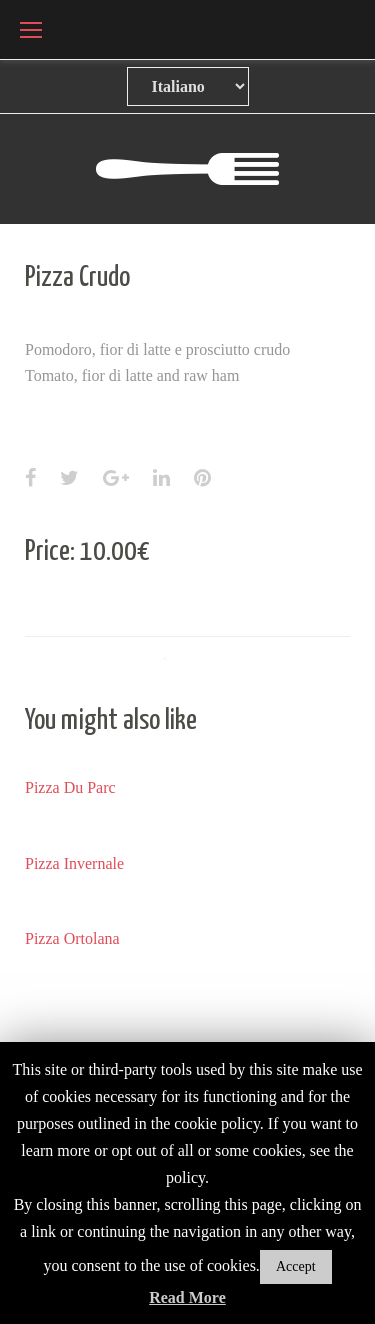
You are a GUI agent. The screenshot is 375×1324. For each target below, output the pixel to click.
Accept (296, 1266)
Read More (187, 1297)
